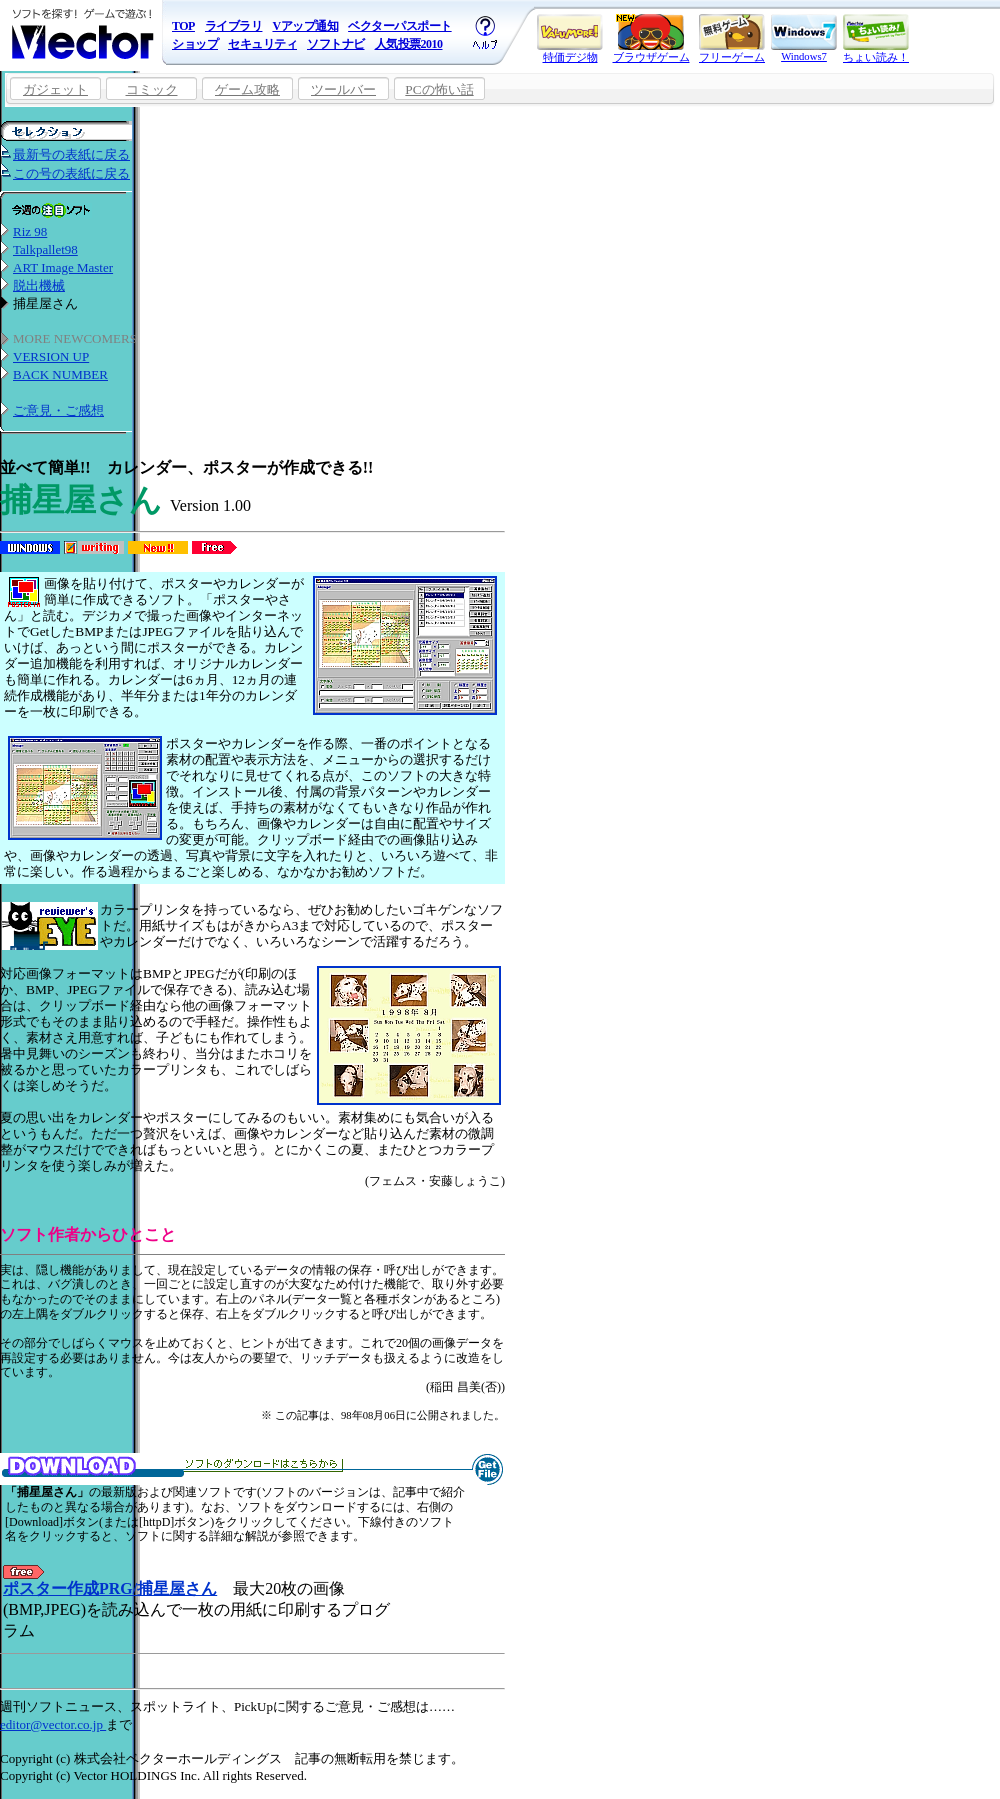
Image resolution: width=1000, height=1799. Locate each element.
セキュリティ (262, 44)
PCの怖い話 (439, 89)
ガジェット (55, 89)
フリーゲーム (732, 38)
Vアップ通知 (305, 26)
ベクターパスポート (400, 26)
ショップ (195, 44)
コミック (152, 89)
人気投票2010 (409, 44)
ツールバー (343, 89)
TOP (183, 26)
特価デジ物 (570, 38)
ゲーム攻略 (247, 89)
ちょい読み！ (876, 38)
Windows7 (804, 38)
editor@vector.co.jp (53, 1724)
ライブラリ (234, 26)
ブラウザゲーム (651, 38)
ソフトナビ (336, 44)
